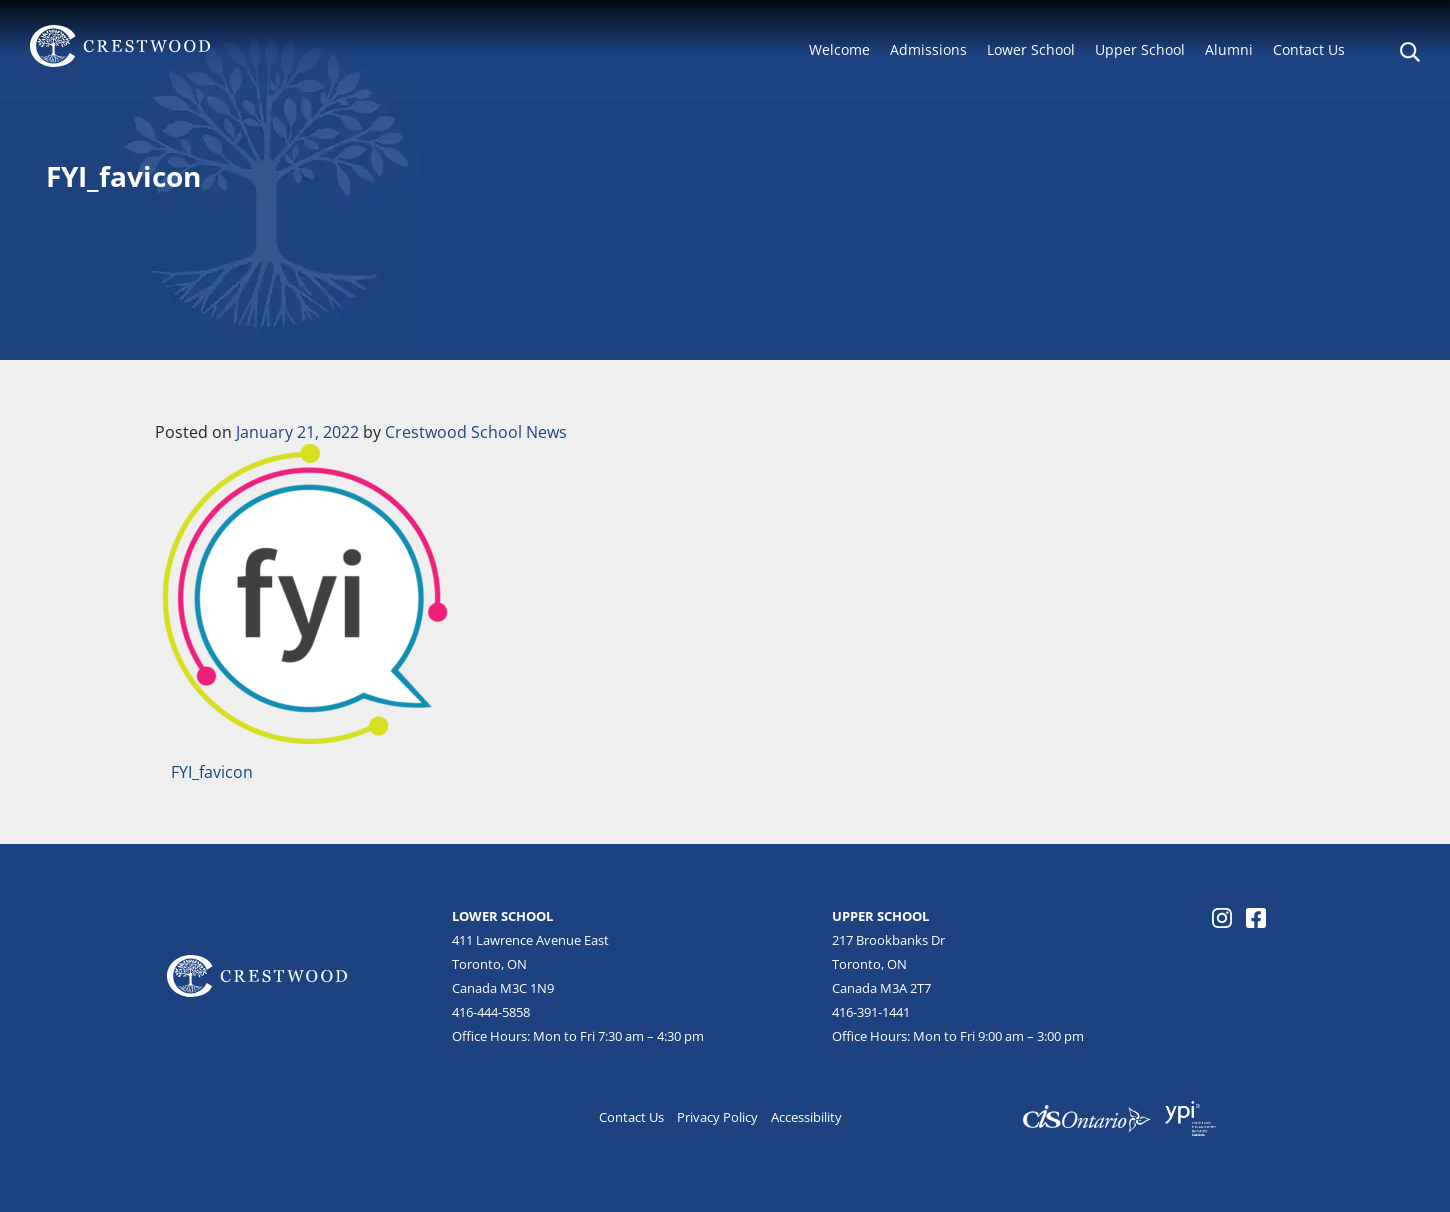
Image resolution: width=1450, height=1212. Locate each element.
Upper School (1140, 49)
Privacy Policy (717, 1117)
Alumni (1229, 49)
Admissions (928, 49)
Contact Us (1309, 49)
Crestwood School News (476, 432)
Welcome (839, 49)
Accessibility (806, 1117)
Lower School (1031, 49)
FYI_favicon (210, 772)
